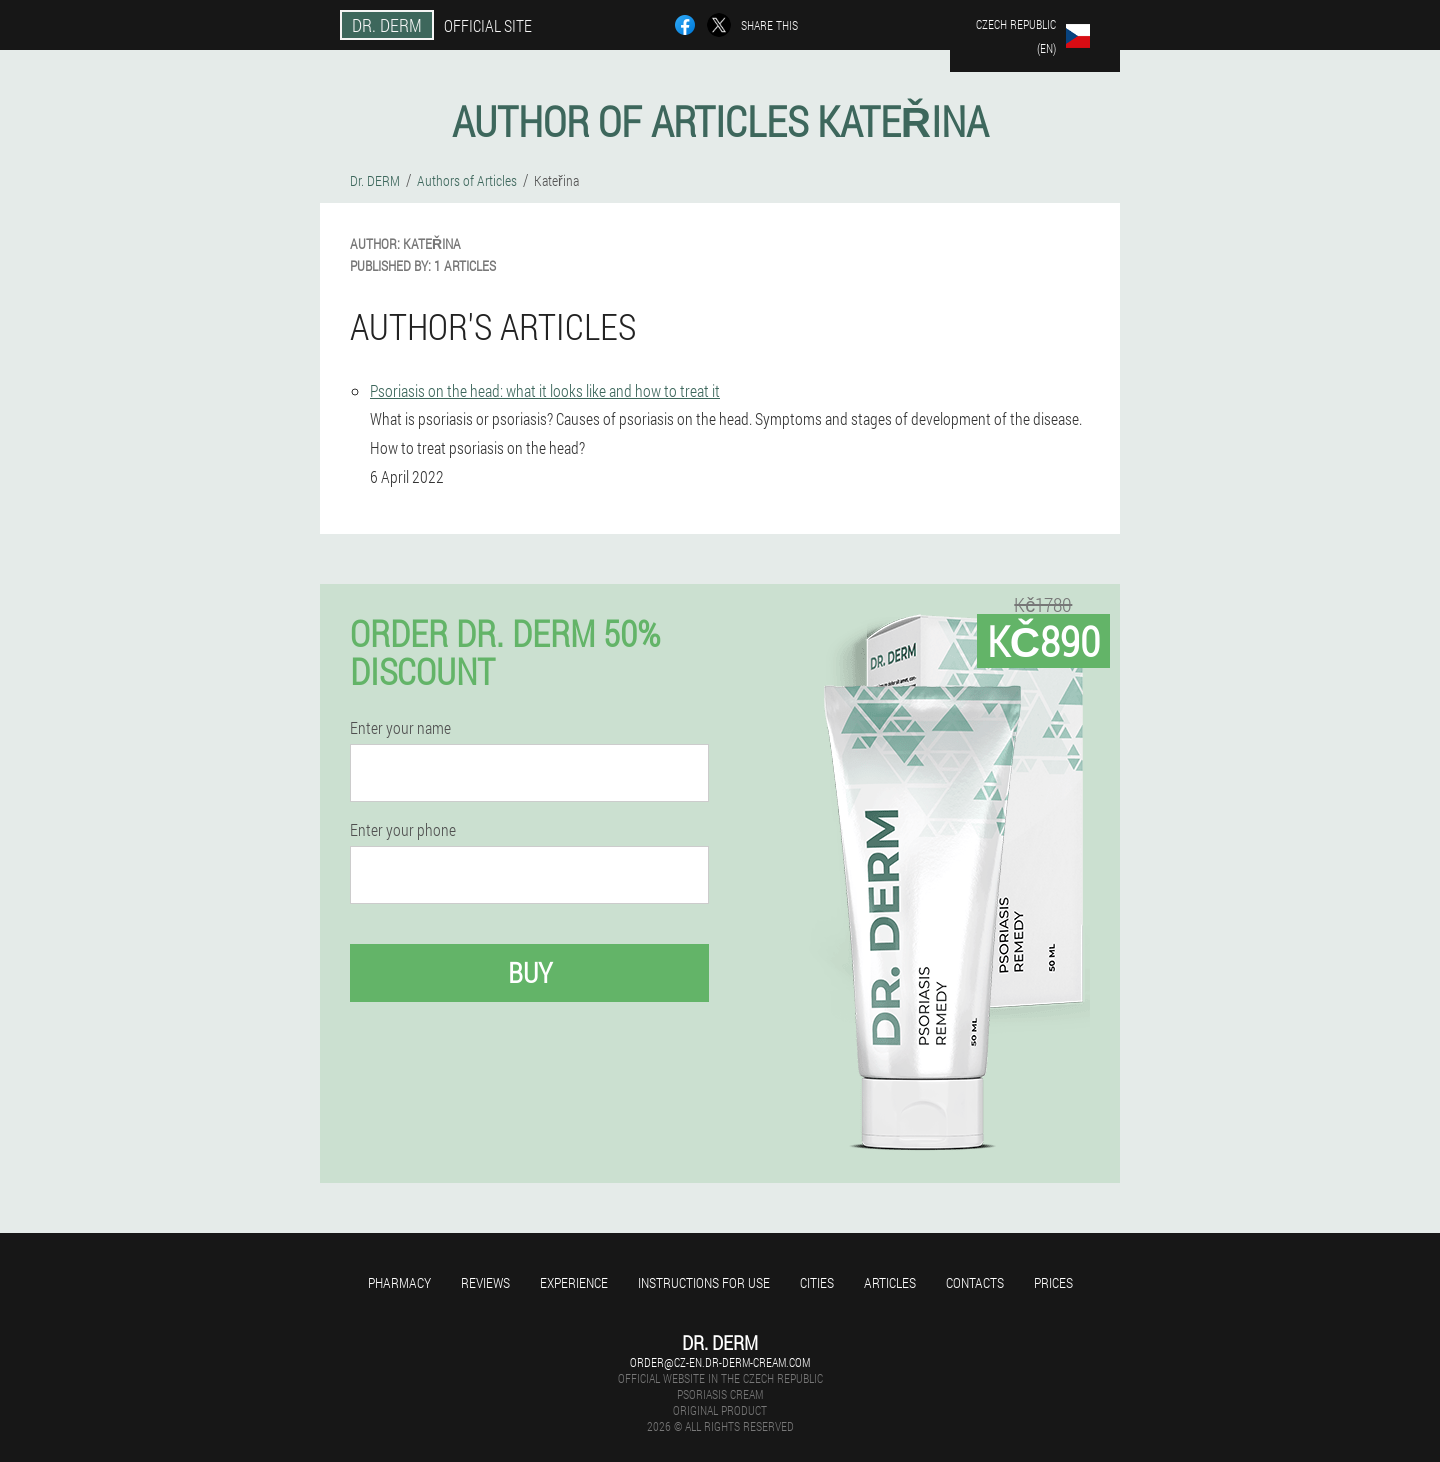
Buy (530, 972)
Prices (1053, 1282)
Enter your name (400, 728)
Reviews (485, 1282)
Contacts (975, 1282)
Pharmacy (399, 1282)
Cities (817, 1282)
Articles (890, 1282)
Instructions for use (704, 1282)
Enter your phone (403, 830)
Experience (574, 1282)
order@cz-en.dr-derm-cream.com (720, 1362)
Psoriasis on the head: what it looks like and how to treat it (545, 390)
